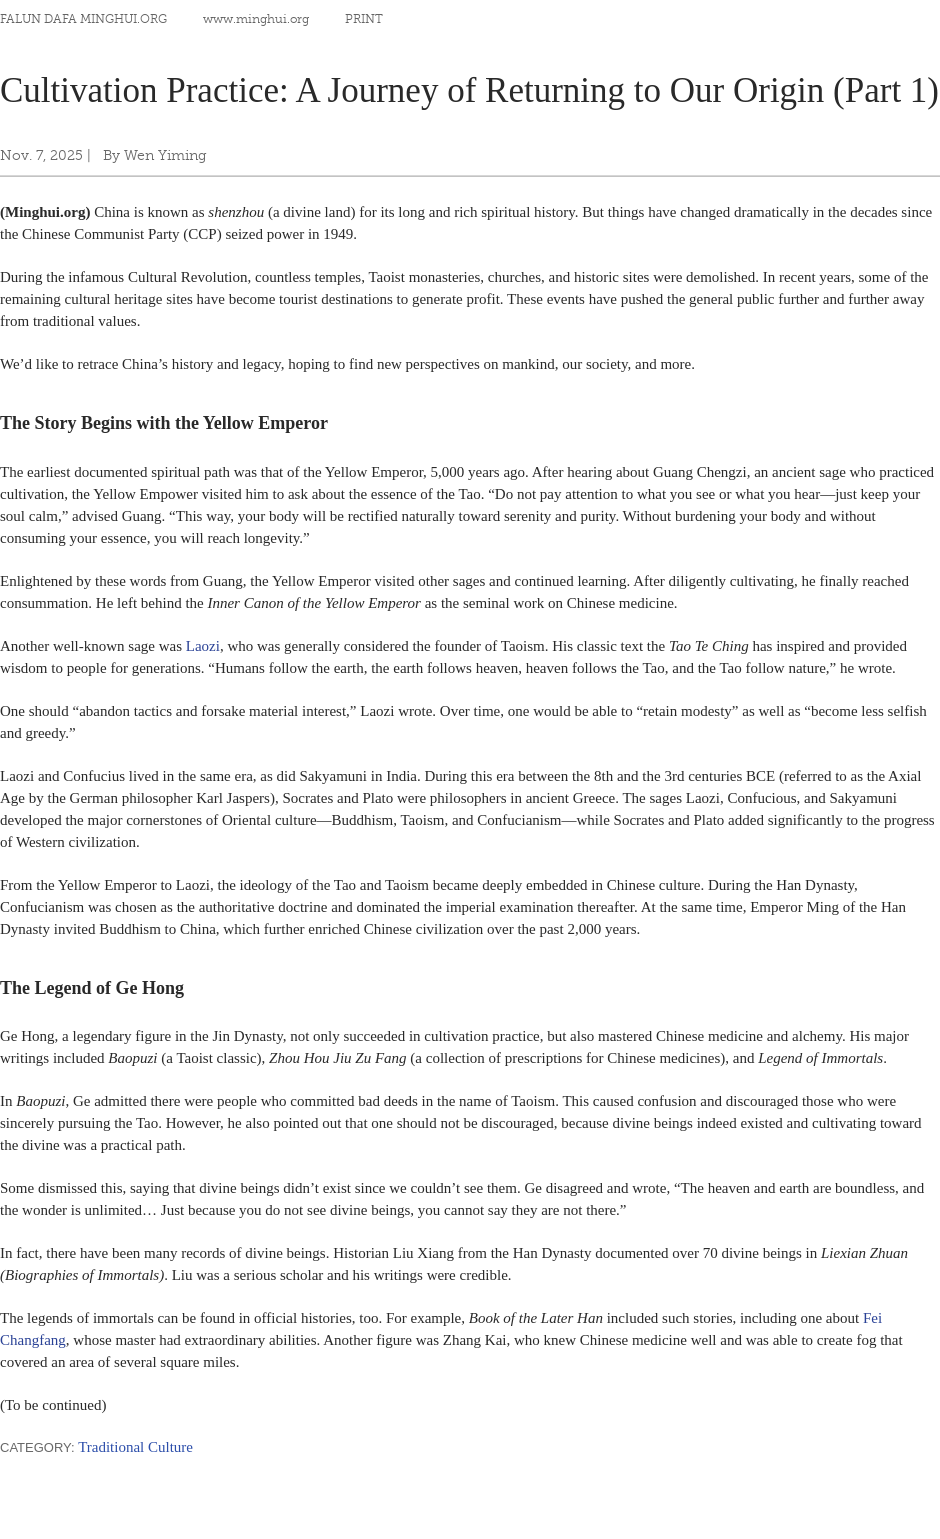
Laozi (203, 646)
